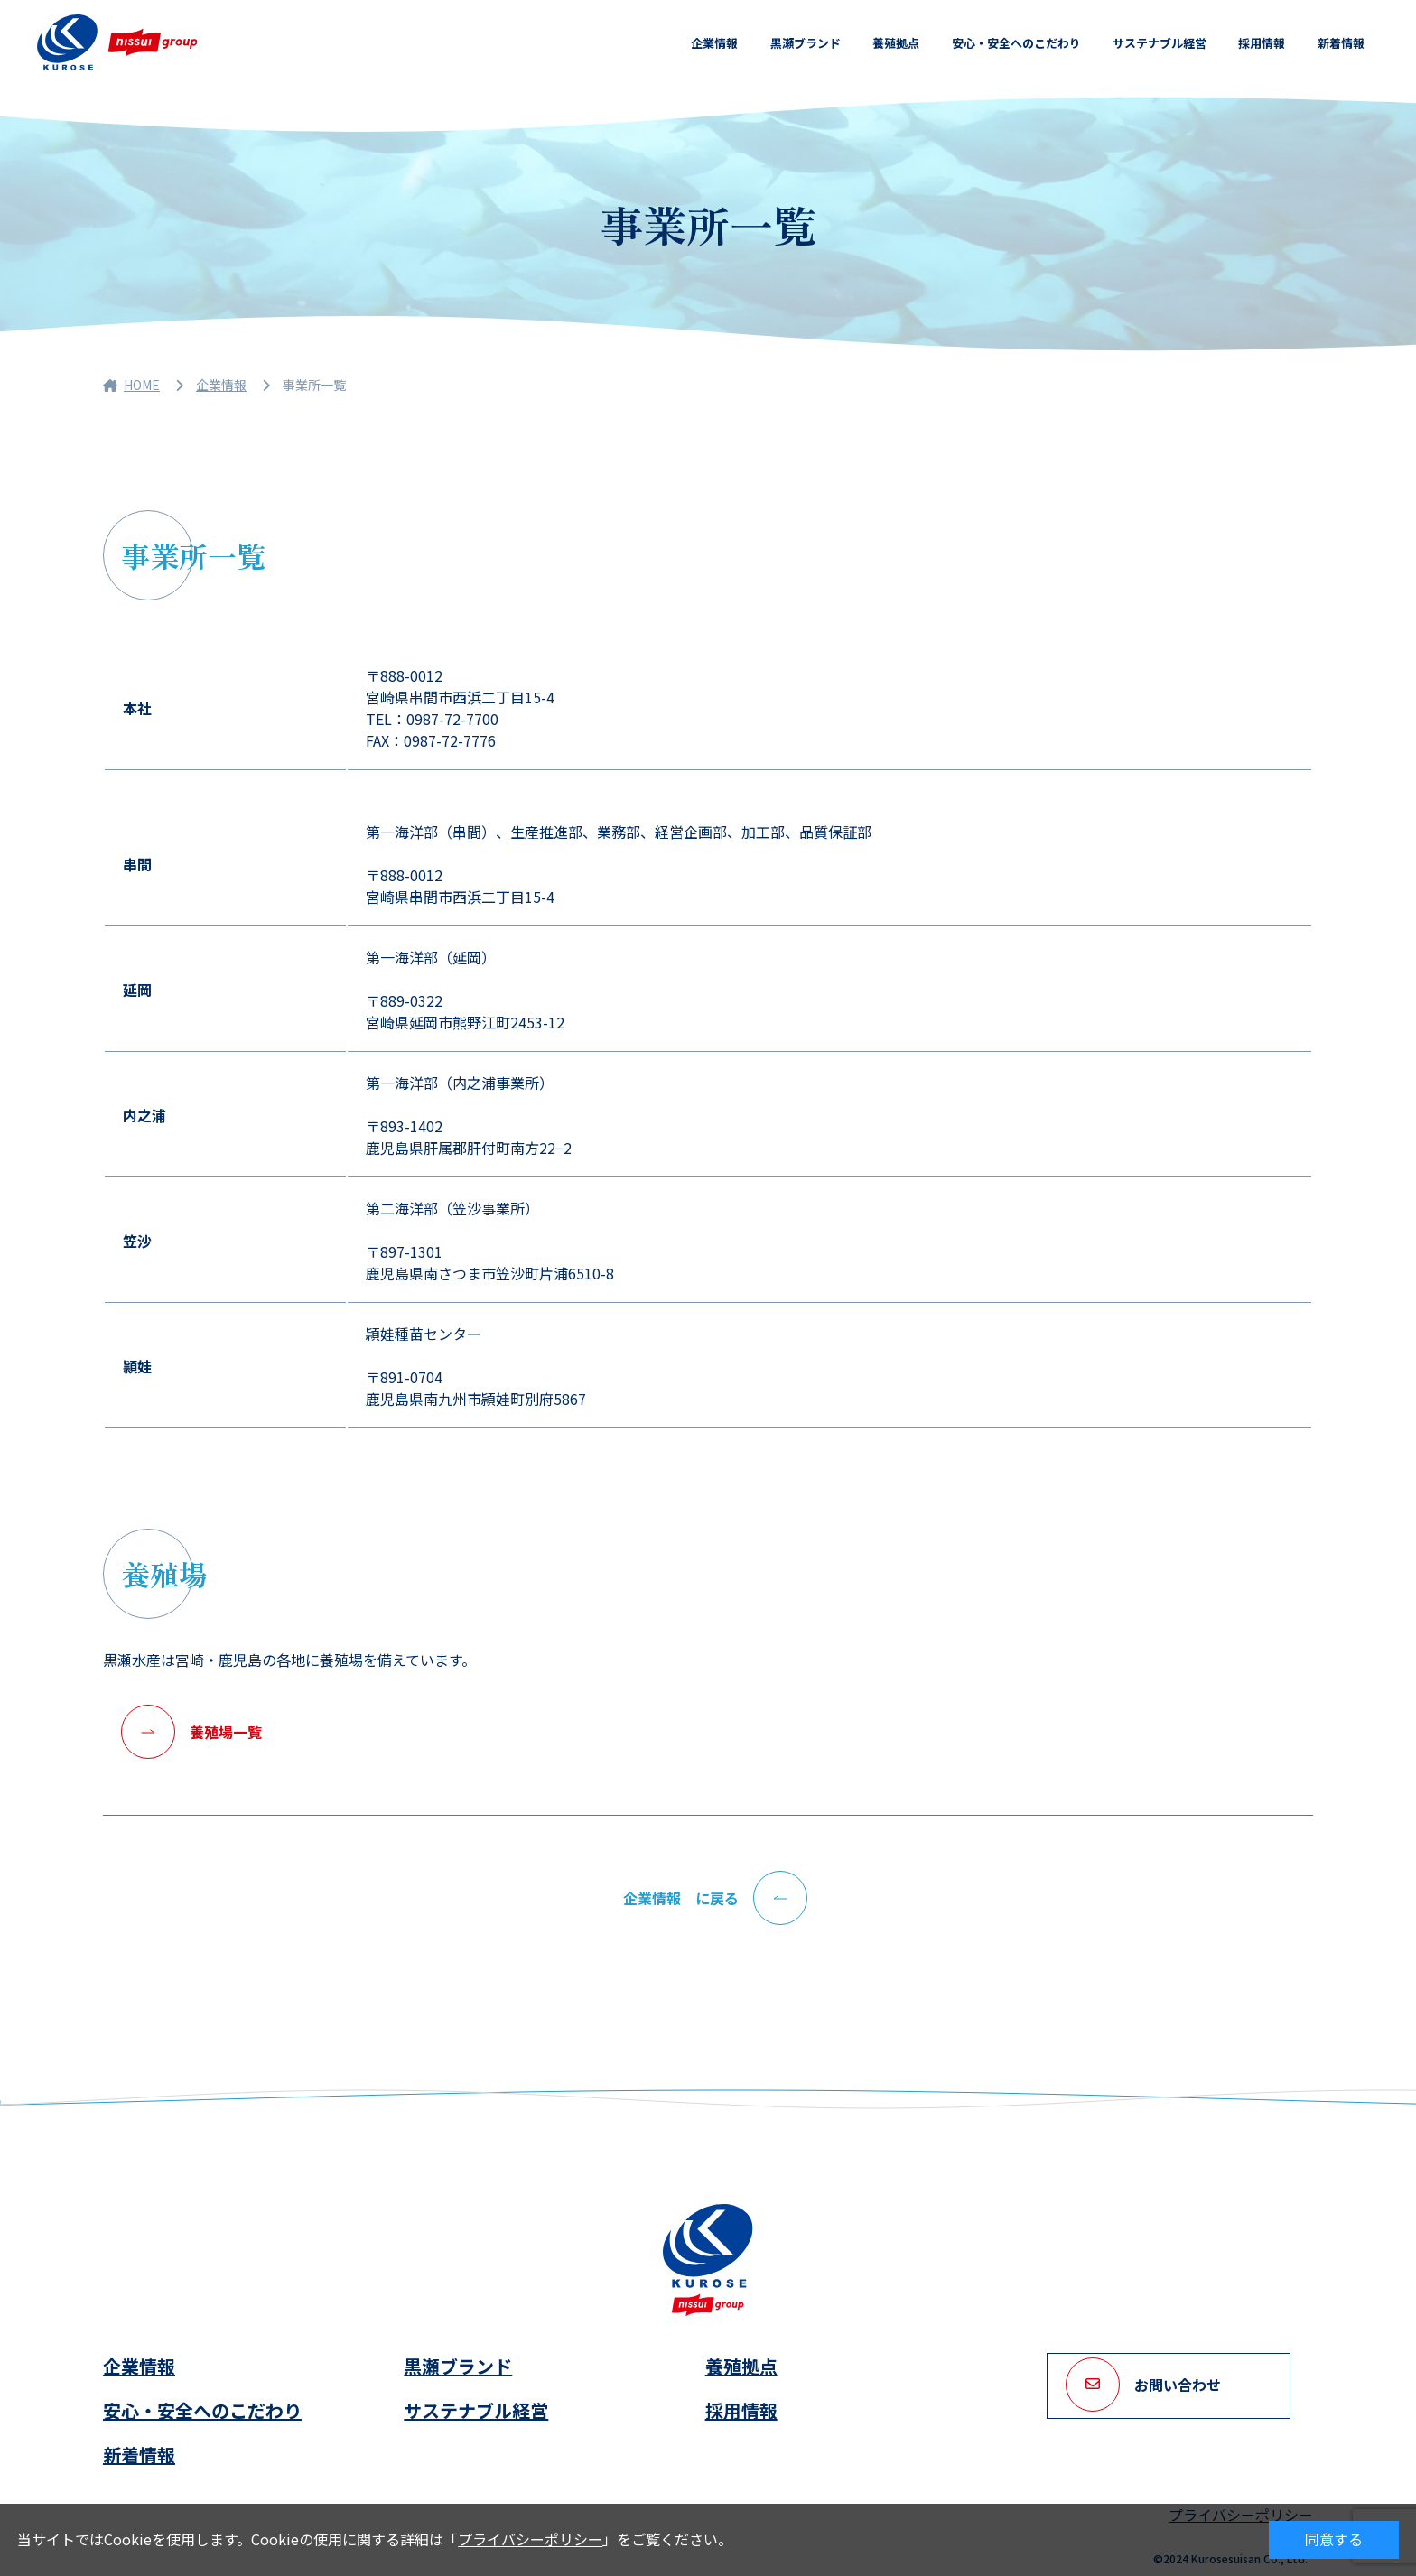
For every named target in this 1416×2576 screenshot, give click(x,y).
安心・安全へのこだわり (1015, 42)
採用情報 (1261, 42)
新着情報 (1341, 42)
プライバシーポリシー (530, 2539)
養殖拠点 (894, 42)
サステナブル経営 (1159, 42)
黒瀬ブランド (804, 42)
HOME (131, 385)
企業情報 (713, 42)
